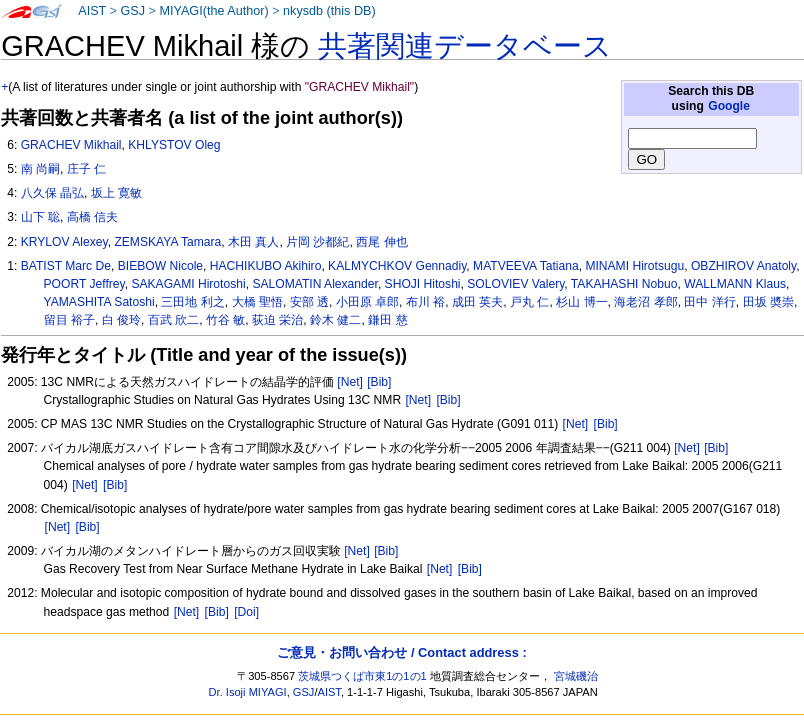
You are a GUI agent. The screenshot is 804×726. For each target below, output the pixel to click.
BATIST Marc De (66, 266)
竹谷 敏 (225, 320)
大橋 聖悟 (257, 302)
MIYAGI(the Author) (213, 11)
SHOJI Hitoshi (423, 284)
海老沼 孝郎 (645, 302)
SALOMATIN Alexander (314, 284)
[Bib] (379, 382)
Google (729, 106)
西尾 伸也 (381, 242)
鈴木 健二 (335, 320)
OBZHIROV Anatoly (743, 266)
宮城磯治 (576, 676)
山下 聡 (40, 217)
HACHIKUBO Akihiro (266, 266)
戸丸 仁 (529, 302)
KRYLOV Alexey (64, 242)
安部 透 (309, 302)
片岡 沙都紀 (317, 242)
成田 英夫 (477, 302)
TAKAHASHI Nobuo (624, 284)
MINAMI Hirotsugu (634, 266)
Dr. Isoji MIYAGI (248, 692)
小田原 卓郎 (367, 302)
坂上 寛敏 (116, 193)
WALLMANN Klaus (735, 284)
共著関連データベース (465, 46)
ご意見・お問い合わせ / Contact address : (401, 652)
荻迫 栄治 (277, 320)
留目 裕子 (69, 320)
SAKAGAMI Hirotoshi (188, 284)
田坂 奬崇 (768, 302)
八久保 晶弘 (52, 193)
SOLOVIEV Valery (515, 284)
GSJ (132, 11)
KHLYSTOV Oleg (174, 145)
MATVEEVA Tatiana (526, 266)
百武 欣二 (173, 320)
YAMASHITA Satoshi (99, 302)
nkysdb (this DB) (329, 11)
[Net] (350, 382)
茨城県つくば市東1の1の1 (362, 676)
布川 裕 (425, 302)
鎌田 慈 (387, 320)
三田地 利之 (192, 302)
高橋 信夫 (92, 217)
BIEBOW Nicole (160, 266)
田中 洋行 (709, 302)
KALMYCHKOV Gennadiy (397, 266)
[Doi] (246, 612)
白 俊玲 (121, 320)
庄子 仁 (86, 169)
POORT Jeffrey (84, 284)
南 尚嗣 (40, 169)
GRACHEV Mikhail (71, 145)
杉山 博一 (581, 302)
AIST (92, 11)
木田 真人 (253, 242)
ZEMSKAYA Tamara (167, 242)
